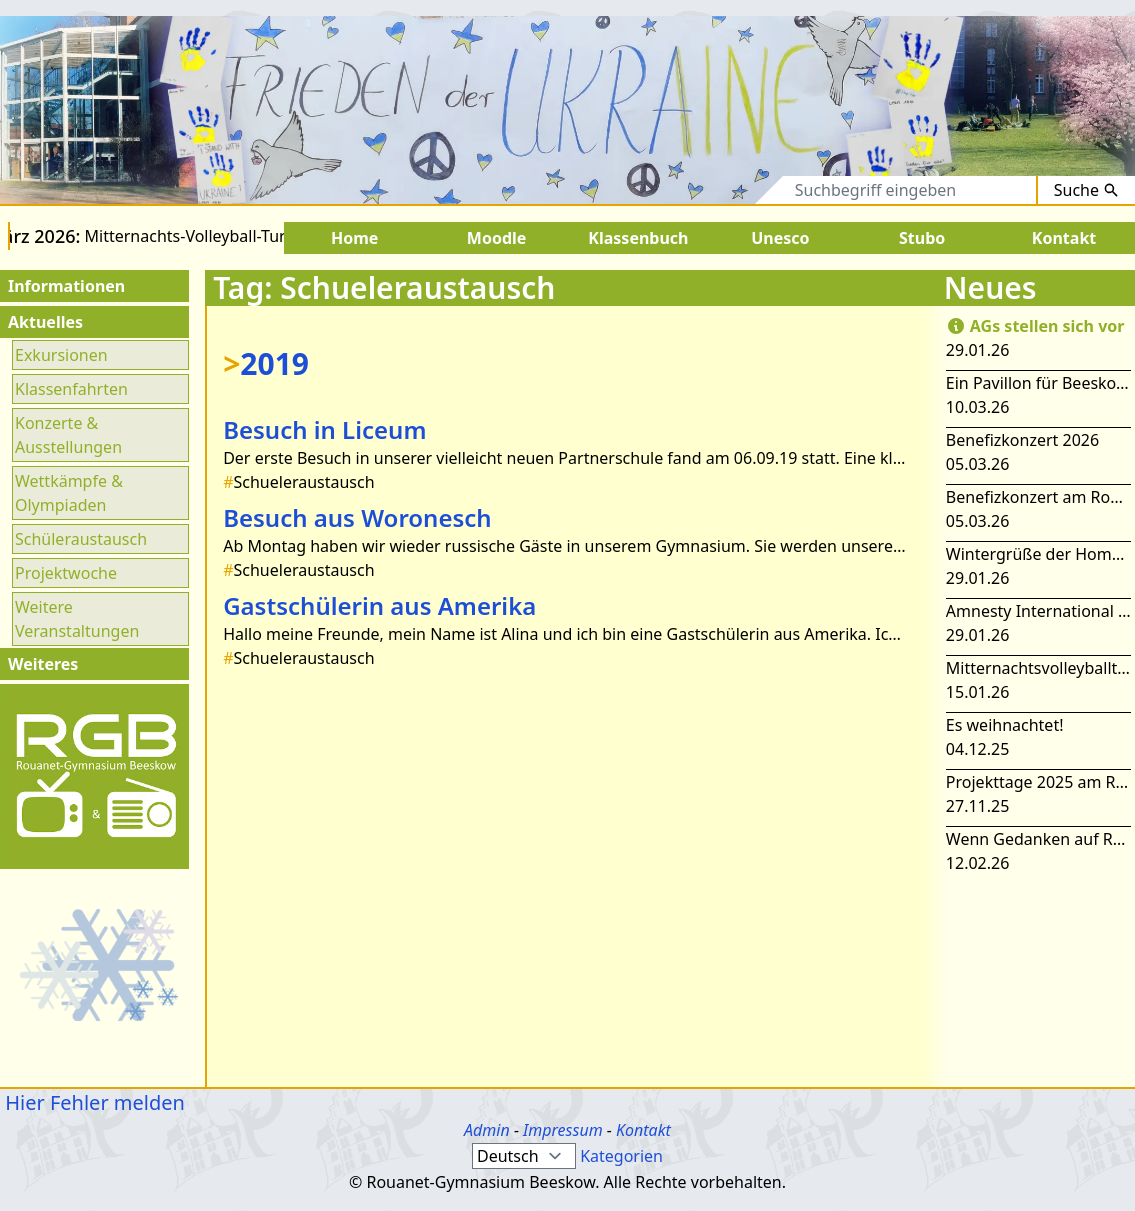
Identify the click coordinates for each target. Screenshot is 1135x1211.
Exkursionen (61, 355)
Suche (1086, 190)
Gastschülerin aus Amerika (379, 605)
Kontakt (643, 1130)
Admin (487, 1130)
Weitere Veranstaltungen (77, 619)
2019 (266, 363)
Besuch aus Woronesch (357, 517)
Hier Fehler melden (92, 1102)
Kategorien (621, 1156)
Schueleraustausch (298, 482)
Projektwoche (66, 573)
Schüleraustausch (81, 539)
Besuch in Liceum (324, 429)
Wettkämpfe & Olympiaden (69, 493)
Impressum (563, 1130)
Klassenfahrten (71, 389)
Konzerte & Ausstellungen (68, 435)
